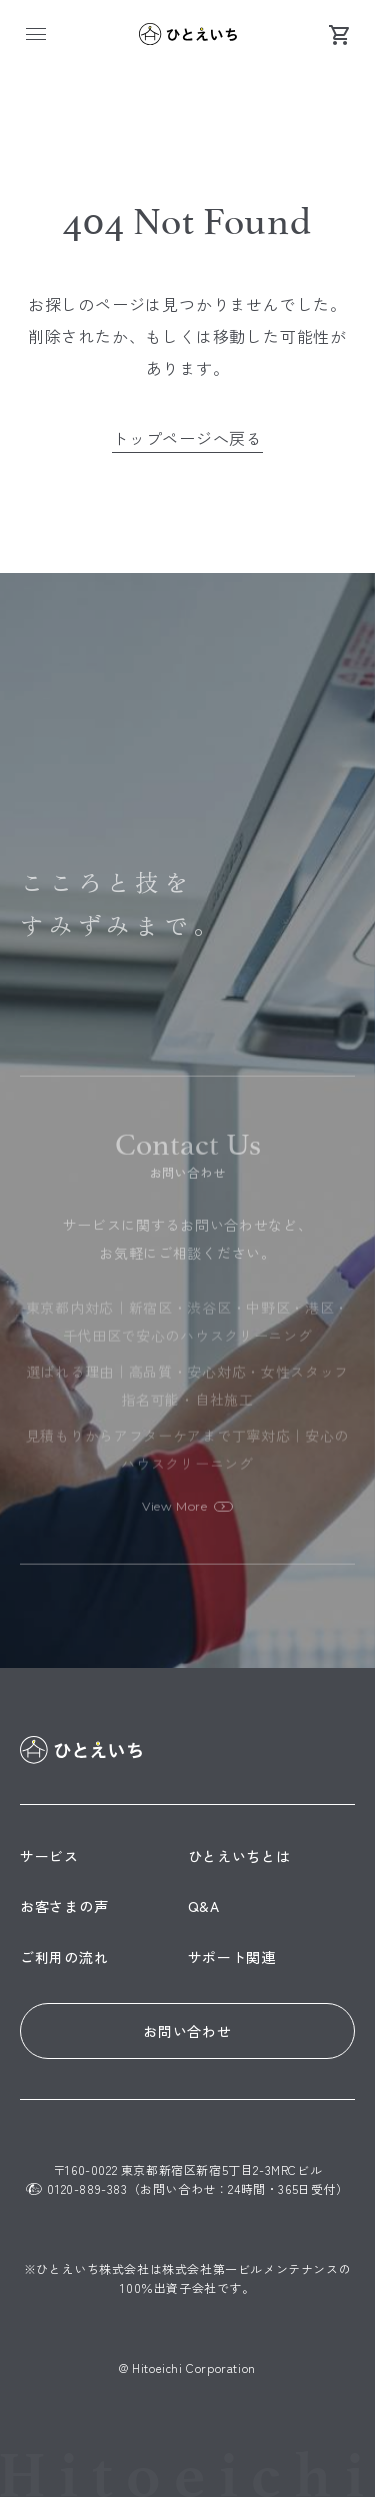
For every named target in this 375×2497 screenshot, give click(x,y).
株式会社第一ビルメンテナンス (250, 2268)
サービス (49, 1856)
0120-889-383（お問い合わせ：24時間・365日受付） (187, 2188)
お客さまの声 (64, 1906)
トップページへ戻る (187, 438)
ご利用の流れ (64, 1957)
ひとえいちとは (239, 1856)
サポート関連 (232, 1957)
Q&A (204, 1906)
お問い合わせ (187, 2031)
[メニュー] (36, 34)
